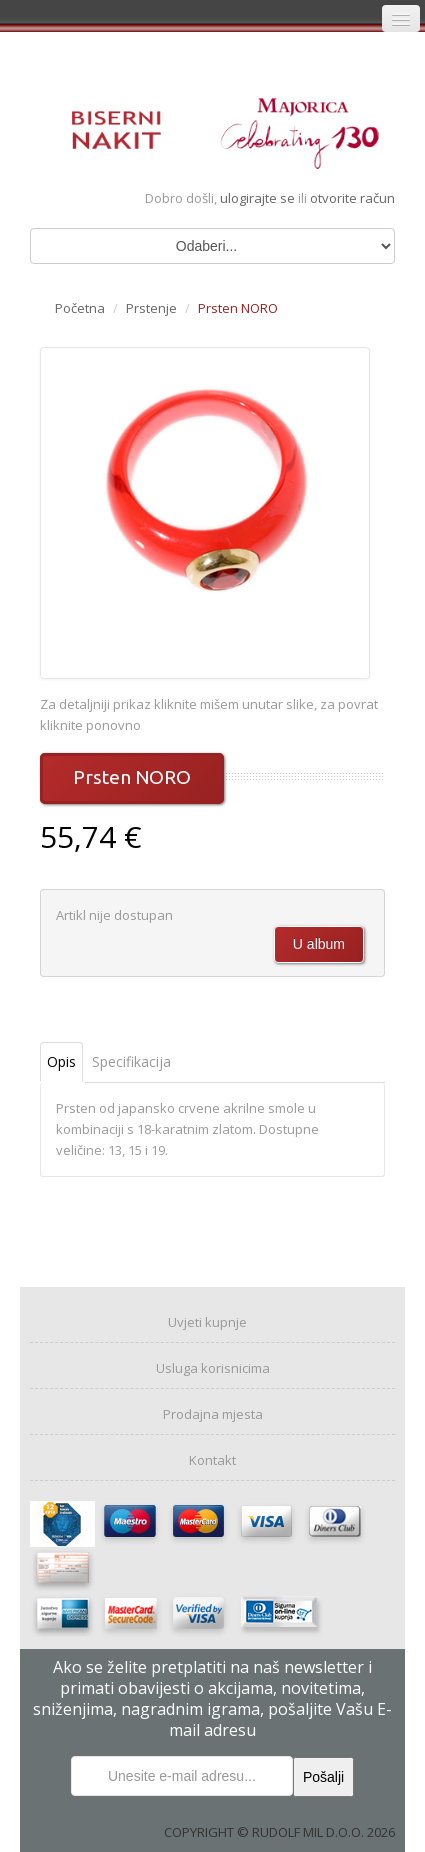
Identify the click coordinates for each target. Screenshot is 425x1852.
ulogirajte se (259, 198)
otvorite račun (352, 198)
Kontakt (212, 1460)
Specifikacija (131, 1061)
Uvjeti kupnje (207, 1322)
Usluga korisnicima (213, 1368)
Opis (61, 1061)
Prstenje (151, 308)
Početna (80, 308)
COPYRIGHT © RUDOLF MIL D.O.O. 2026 (279, 1832)
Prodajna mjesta (213, 1414)
